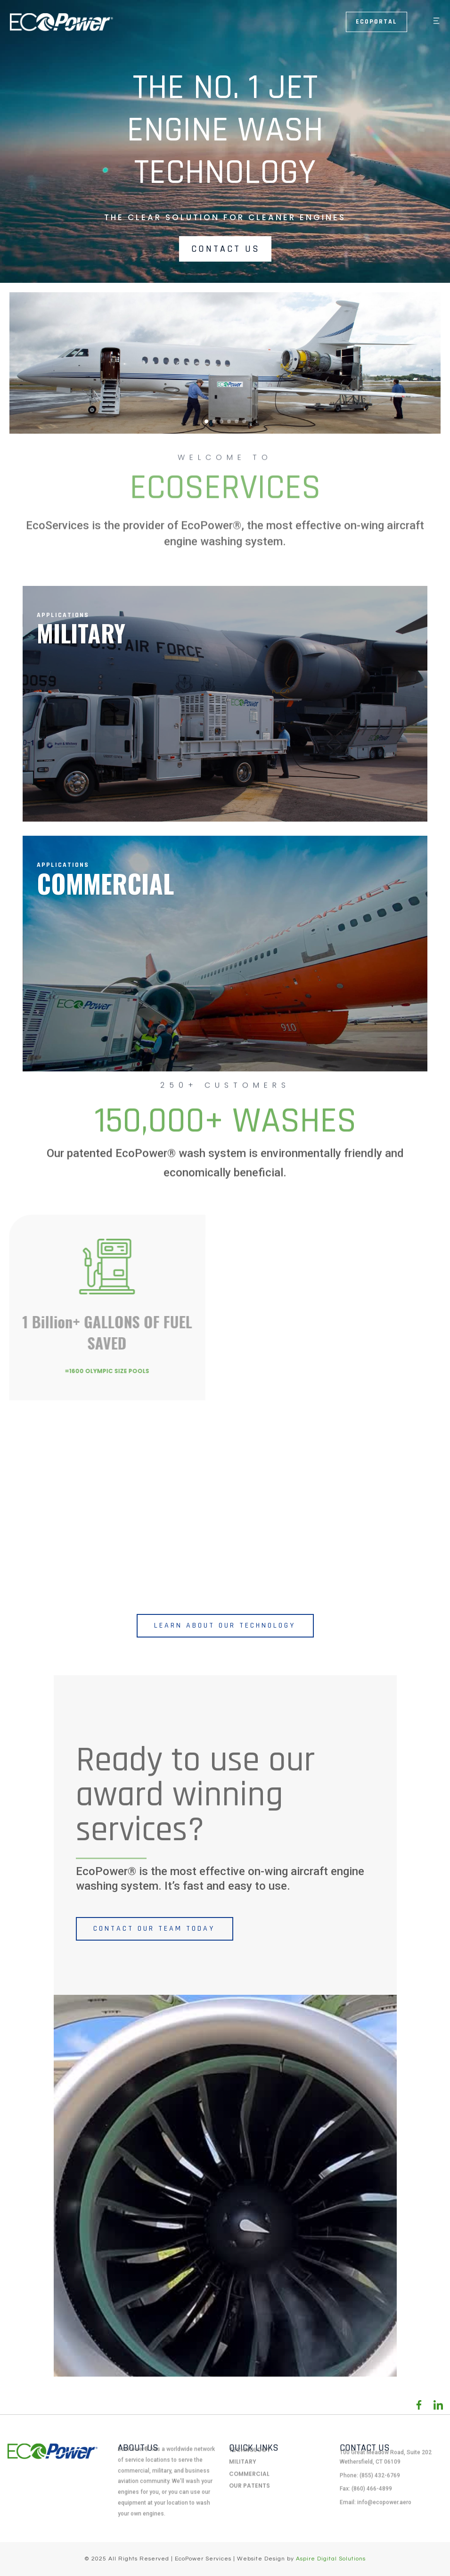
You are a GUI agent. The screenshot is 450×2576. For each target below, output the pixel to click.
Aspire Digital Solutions (331, 2559)
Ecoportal (376, 21)
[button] (432, 21)
